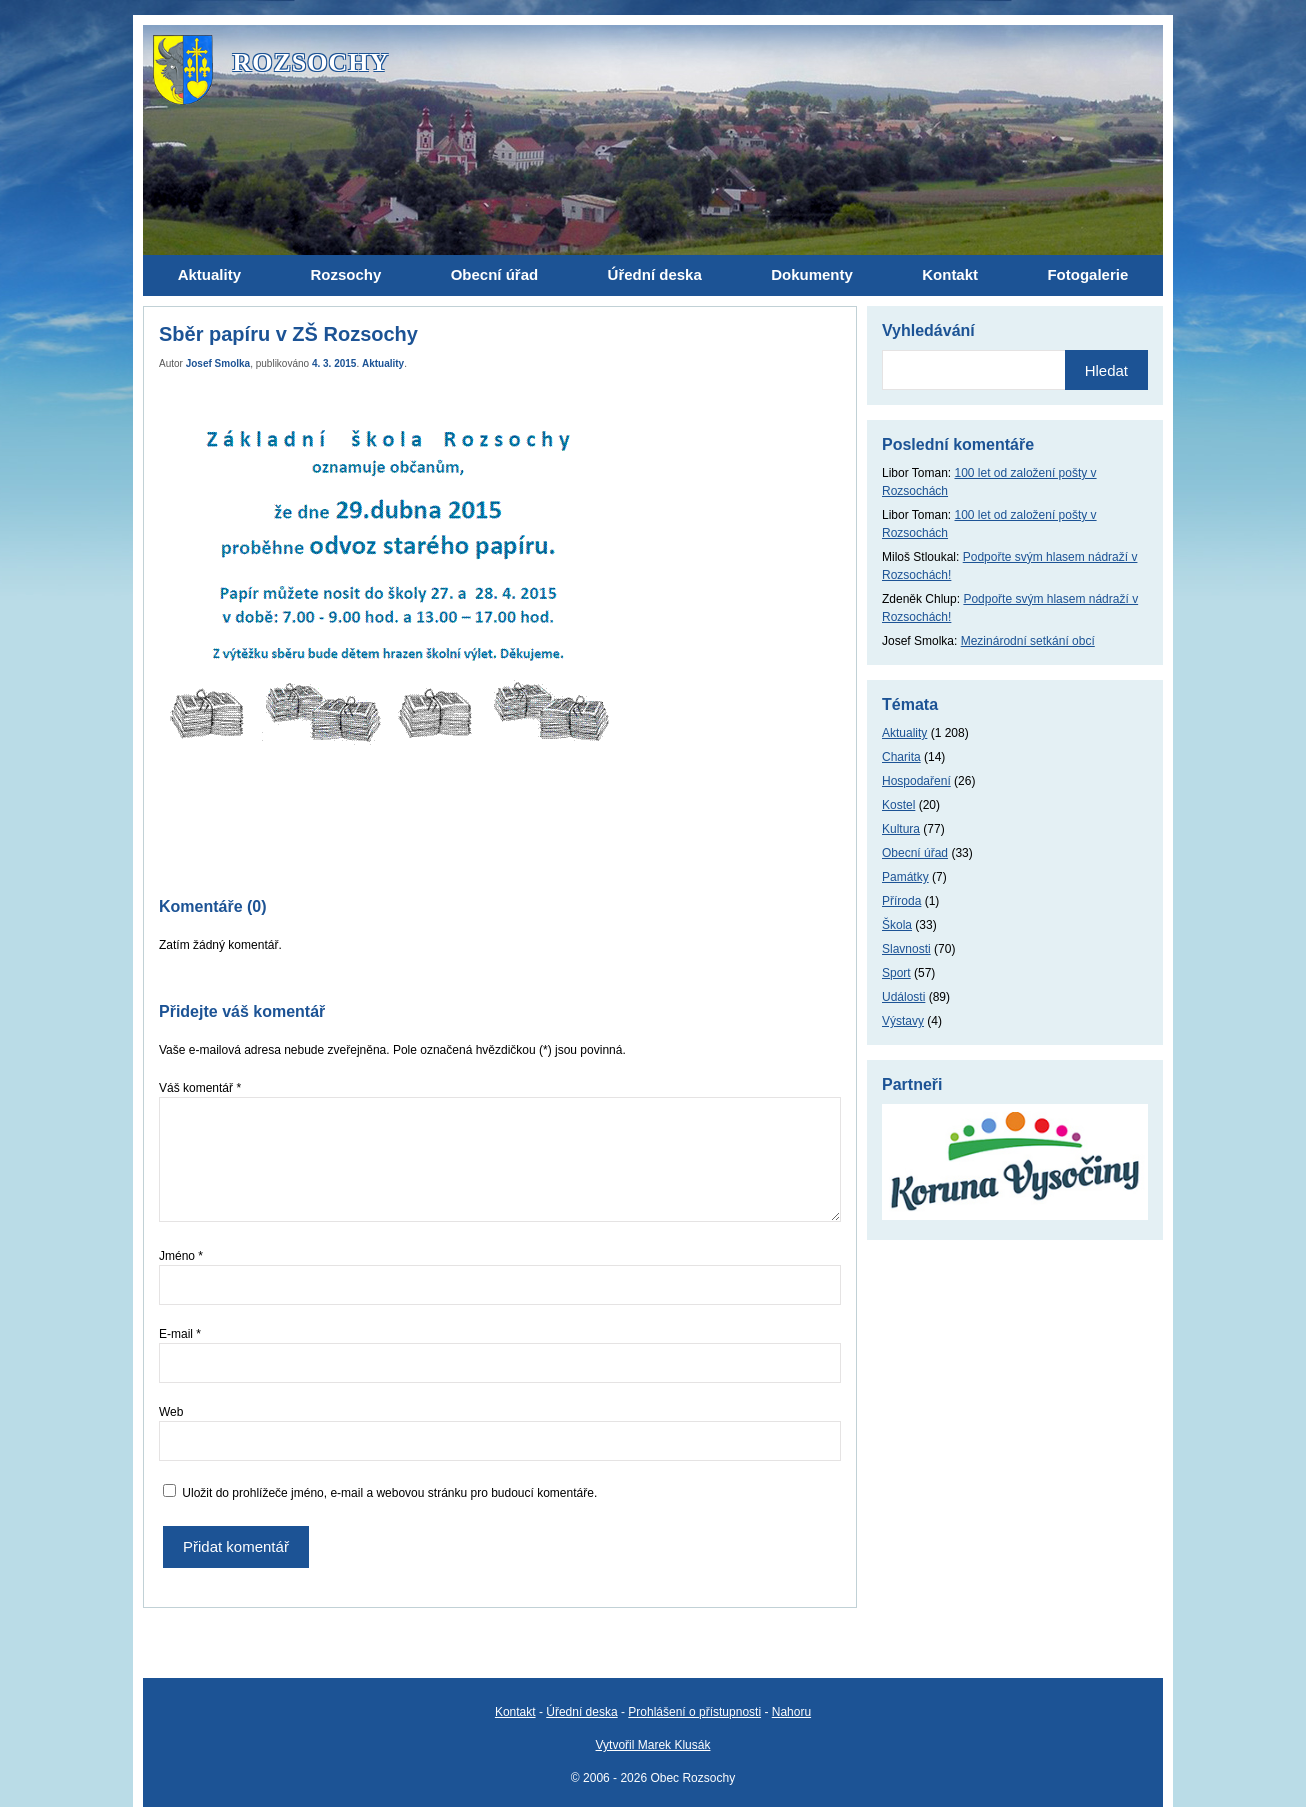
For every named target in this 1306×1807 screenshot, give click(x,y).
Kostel (898, 805)
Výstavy (903, 1021)
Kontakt (515, 1712)
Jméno (181, 1256)
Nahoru (791, 1712)
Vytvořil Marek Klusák (653, 1745)
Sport (896, 973)
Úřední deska (581, 1712)
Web (171, 1412)
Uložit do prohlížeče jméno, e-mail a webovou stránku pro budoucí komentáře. (389, 1493)
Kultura (901, 829)
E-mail (180, 1334)
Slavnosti (906, 949)
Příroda (901, 901)
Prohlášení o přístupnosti (694, 1712)
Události (903, 997)
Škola (897, 925)
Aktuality (383, 363)
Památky (905, 877)
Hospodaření (916, 781)
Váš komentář (200, 1088)
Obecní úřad (915, 853)
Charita (901, 757)
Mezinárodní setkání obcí (1028, 641)
